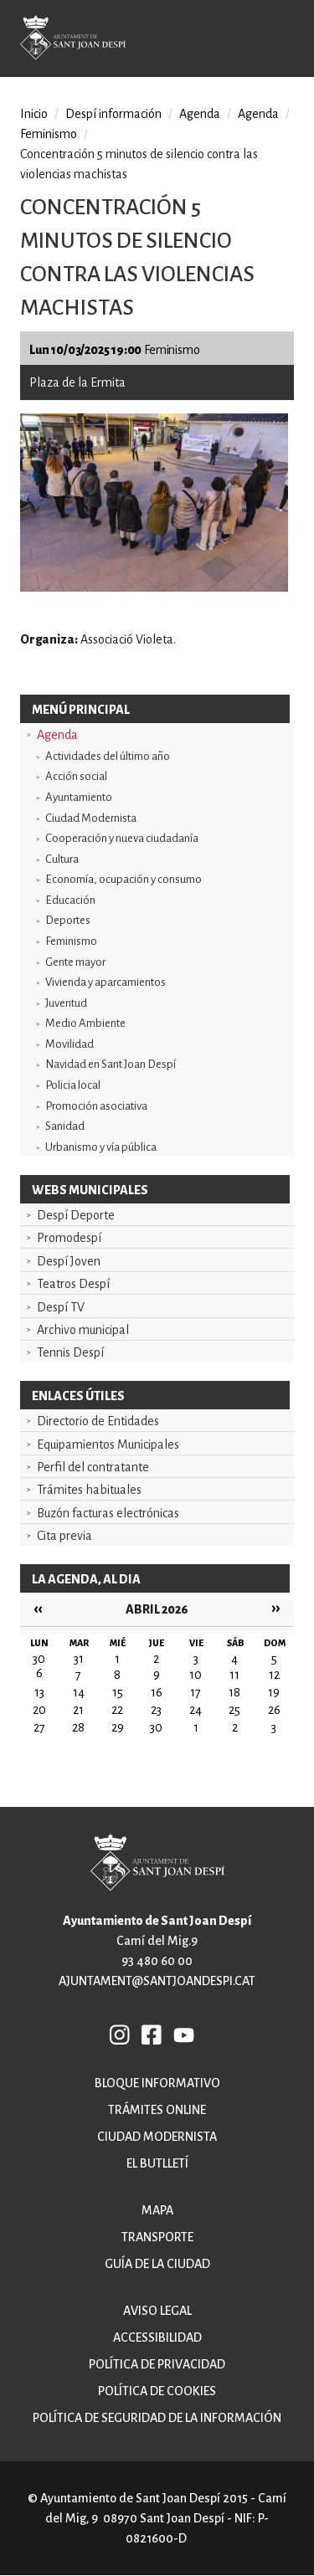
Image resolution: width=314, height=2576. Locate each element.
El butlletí (157, 2163)
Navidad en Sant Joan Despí (110, 1064)
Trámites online (157, 2110)
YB (184, 2034)
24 (195, 1709)
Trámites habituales (89, 1489)
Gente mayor (75, 962)
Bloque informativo (157, 2083)
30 (156, 1727)
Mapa (157, 2210)
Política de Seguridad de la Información (157, 2418)
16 (156, 1692)
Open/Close (288, 40)
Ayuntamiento (78, 797)
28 (78, 1727)
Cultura (62, 859)
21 (78, 1709)
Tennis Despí (70, 1352)
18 (234, 1692)
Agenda (57, 734)
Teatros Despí (73, 1284)
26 (274, 1709)
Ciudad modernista (157, 2136)
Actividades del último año (107, 756)
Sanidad (65, 1126)
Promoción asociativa (96, 1106)
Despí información (113, 114)
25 (234, 1709)
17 (195, 1692)
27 (39, 1727)
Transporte (157, 2237)
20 (39, 1709)
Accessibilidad (157, 2337)
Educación (70, 900)
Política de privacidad (157, 2364)
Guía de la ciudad (157, 2264)
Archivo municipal (83, 1330)
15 (117, 1692)
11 (234, 1674)
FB (152, 2034)
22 (117, 1709)
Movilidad (69, 1044)
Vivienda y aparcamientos (105, 982)
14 (79, 1692)
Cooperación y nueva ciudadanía (121, 838)
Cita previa (64, 1535)
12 (274, 1674)
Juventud (66, 1003)
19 (274, 1692)
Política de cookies (157, 2391)
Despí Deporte (76, 1215)
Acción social (76, 776)
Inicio (34, 114)
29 (117, 1727)
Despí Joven (68, 1261)
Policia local (72, 1085)
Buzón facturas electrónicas (108, 1513)
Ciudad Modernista (90, 818)
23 (156, 1709)
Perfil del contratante (93, 1467)
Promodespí (69, 1237)
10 (195, 1674)
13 (39, 1692)
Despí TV (61, 1307)
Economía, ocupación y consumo (123, 879)
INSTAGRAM (120, 2034)
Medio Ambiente (85, 1023)
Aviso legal (157, 2310)
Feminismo (71, 941)
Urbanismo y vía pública (101, 1147)
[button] (154, 587)
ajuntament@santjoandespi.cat (157, 1981)
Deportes (67, 920)
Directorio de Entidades (98, 1421)
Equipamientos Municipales (108, 1444)
